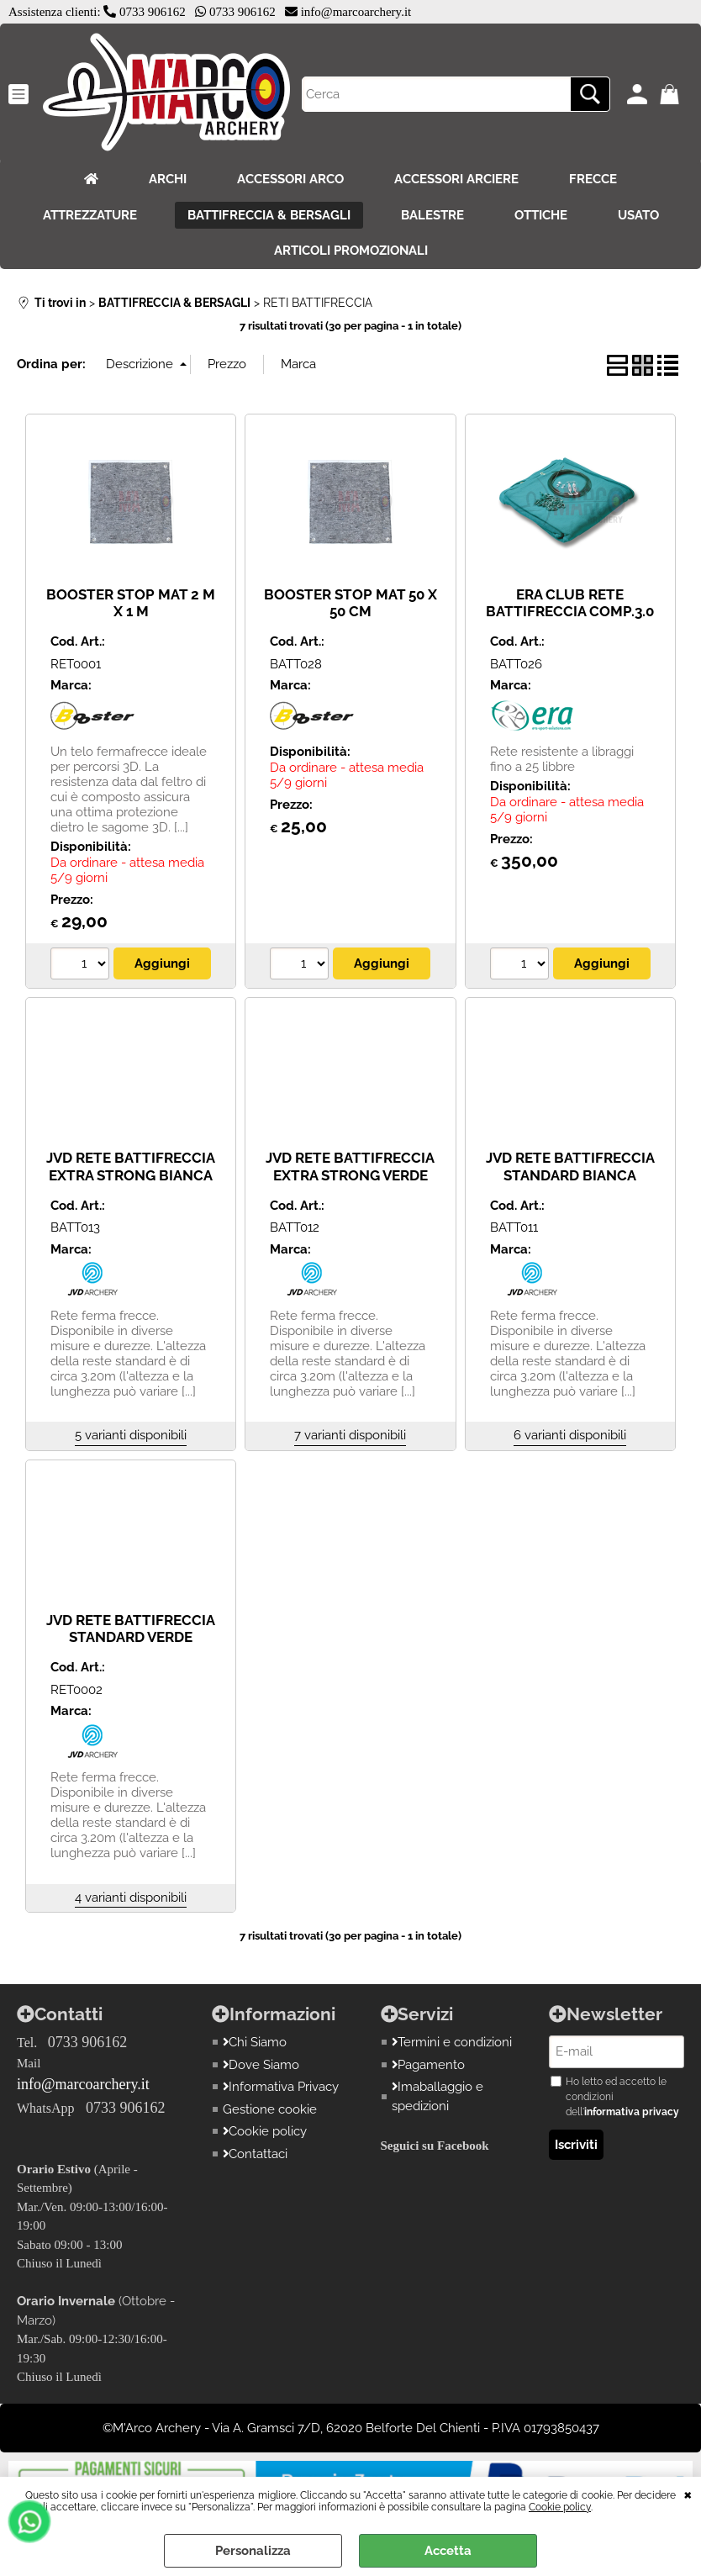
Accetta (448, 2550)
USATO (638, 215)
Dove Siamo (261, 2064)
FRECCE (593, 179)
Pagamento (429, 2064)
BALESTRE (432, 215)
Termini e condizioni (452, 2042)
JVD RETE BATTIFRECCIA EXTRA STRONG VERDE (350, 1166)
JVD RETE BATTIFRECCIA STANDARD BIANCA (570, 1166)
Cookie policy (560, 2507)
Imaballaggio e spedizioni (438, 2096)
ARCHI (168, 179)
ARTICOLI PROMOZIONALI (351, 250)
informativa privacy (631, 2112)
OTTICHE (540, 215)
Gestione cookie (270, 2109)
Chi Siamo (255, 2042)
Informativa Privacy (281, 2086)
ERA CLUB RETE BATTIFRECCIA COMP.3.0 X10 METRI (570, 611)
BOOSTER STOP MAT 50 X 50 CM (350, 603)
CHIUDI (688, 2493)
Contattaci (255, 2154)
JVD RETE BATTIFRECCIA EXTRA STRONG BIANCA (130, 1166)
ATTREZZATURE (90, 215)
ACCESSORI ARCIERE (456, 179)
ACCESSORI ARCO (290, 179)
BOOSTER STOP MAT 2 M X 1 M (130, 603)
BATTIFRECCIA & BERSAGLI (268, 215)
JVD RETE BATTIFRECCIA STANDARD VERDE (130, 1629)
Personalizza (253, 2550)
